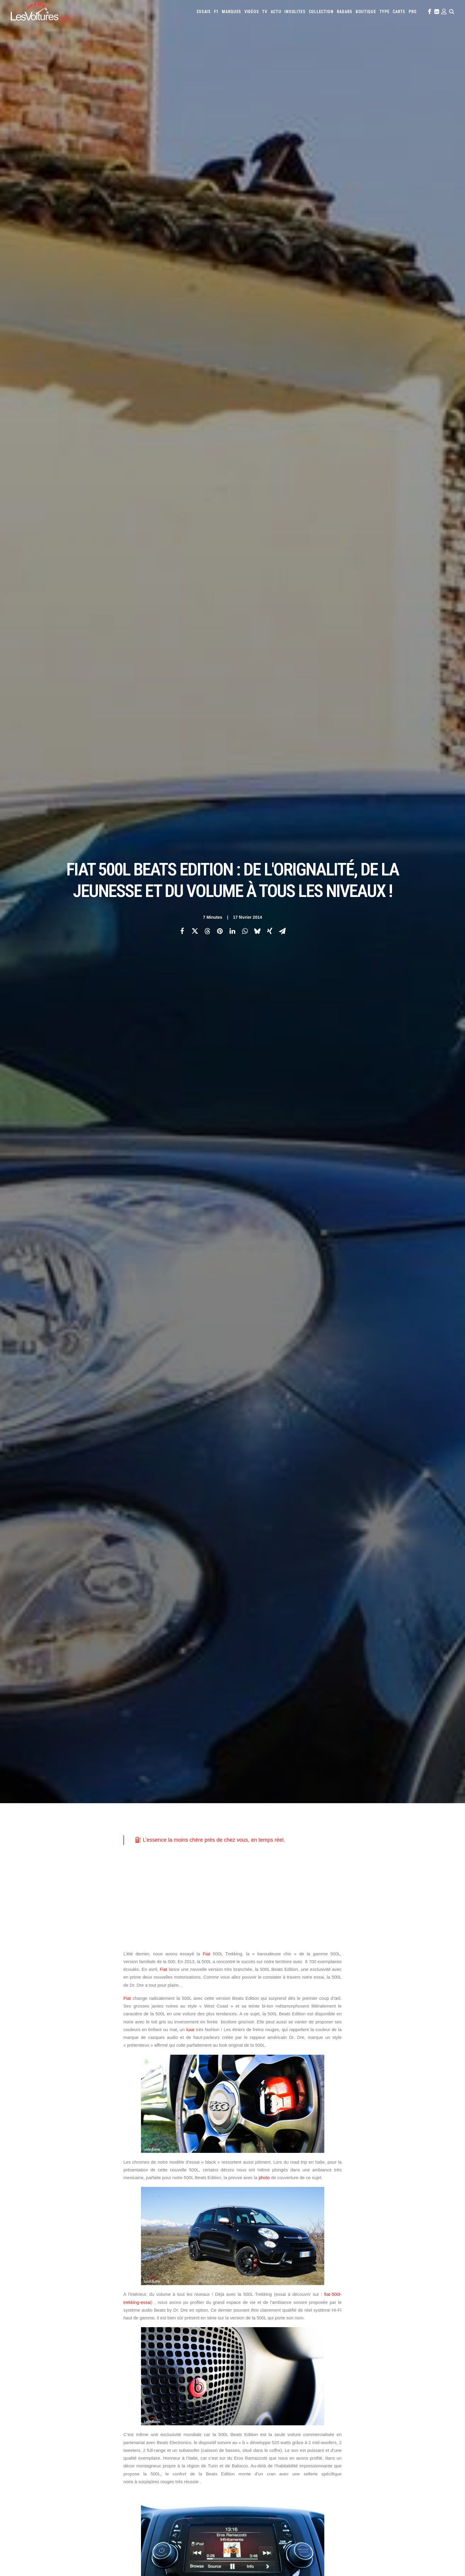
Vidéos (251, 11)
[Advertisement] (232, 1897)
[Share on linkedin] (232, 931)
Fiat (206, 1953)
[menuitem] (204, 11)
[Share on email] (282, 931)
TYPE (384, 11)
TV (264, 11)
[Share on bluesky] (257, 931)
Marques (231, 11)
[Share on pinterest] (220, 931)
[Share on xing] (270, 931)
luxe (190, 2029)
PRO (413, 11)
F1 (216, 11)
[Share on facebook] (182, 931)
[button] (429, 11)
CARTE (399, 11)
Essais (204, 11)
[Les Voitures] (40, 12)
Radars (344, 11)
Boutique (366, 11)
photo (264, 2177)
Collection (321, 11)
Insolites (294, 11)
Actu (276, 11)
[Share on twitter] (195, 931)
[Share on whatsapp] (245, 931)
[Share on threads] (207, 931)
